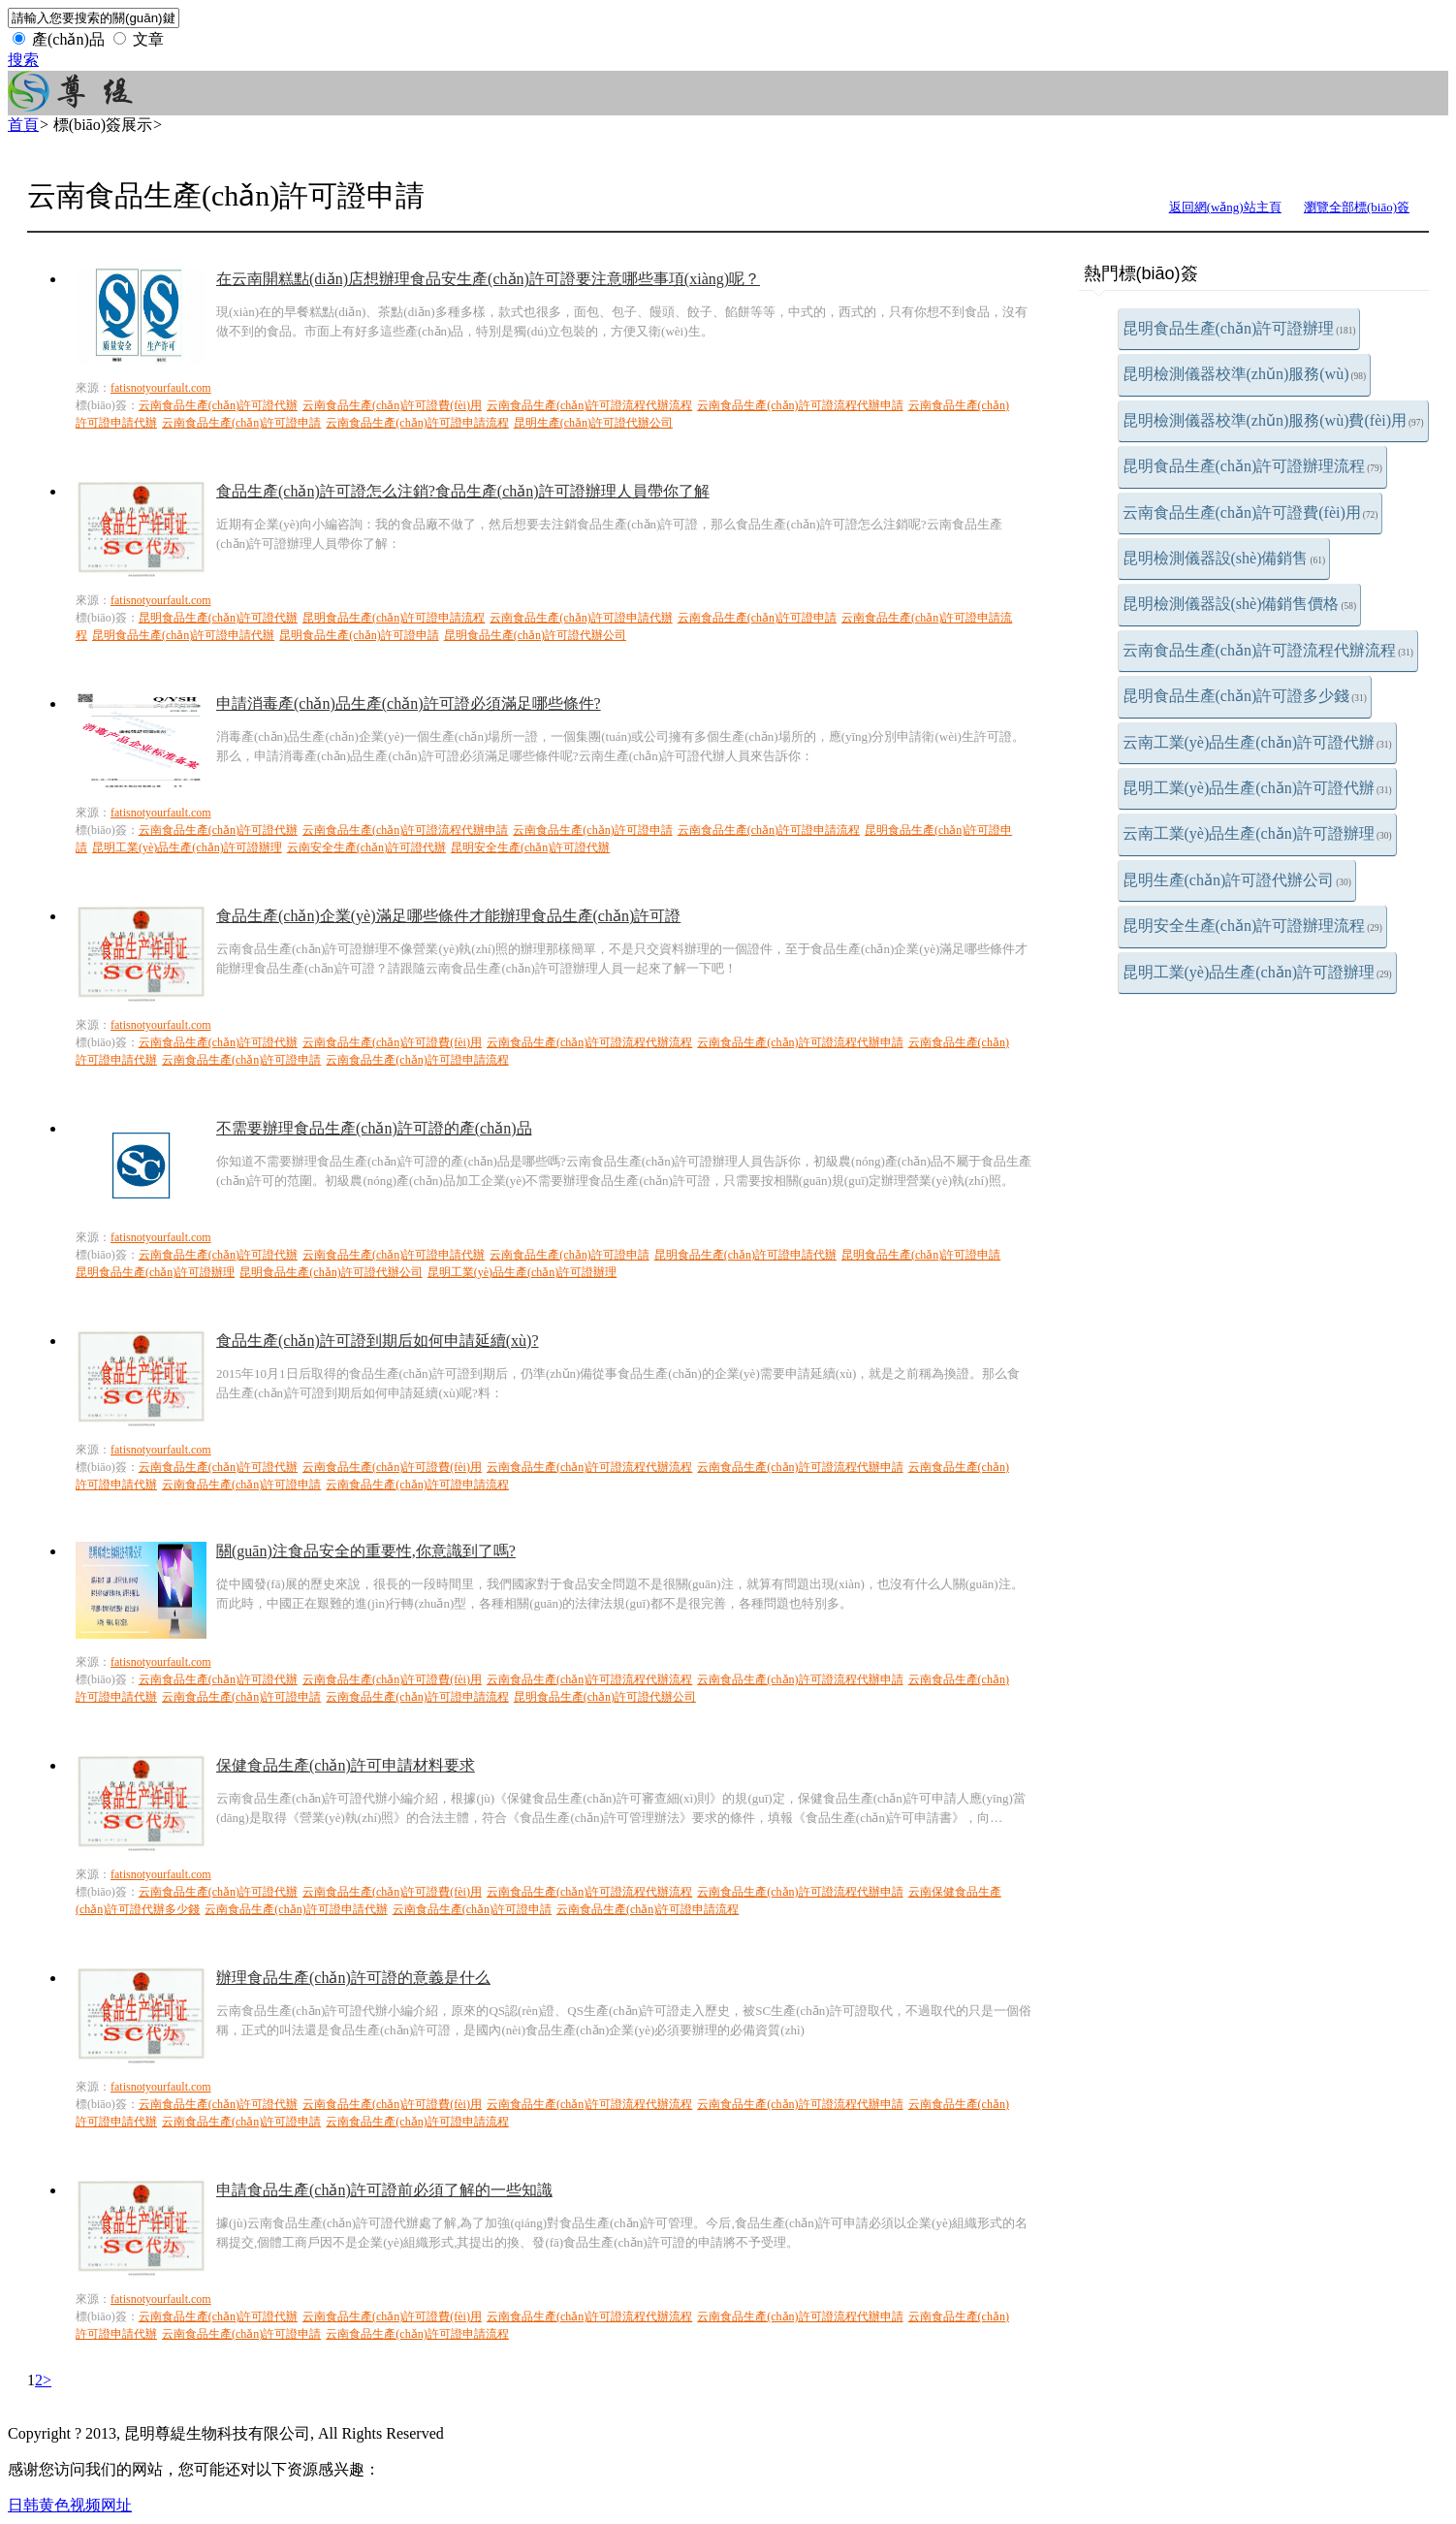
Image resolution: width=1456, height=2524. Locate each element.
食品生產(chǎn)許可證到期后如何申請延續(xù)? (377, 1340)
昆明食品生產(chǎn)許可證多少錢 (1245, 695)
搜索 (23, 59)
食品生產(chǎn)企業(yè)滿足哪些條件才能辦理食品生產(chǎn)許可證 (448, 916)
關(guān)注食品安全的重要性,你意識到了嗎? (366, 1551)
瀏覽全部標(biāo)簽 (1356, 207)
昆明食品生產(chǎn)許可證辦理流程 (1252, 466)
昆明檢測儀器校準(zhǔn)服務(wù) (1245, 374)
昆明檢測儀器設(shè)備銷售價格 (1240, 603)
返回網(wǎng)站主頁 (1225, 207)
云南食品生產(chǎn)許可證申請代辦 (581, 617)
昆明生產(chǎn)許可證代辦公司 (1237, 880)
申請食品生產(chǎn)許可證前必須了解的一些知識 (384, 2190)
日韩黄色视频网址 (70, 2505)
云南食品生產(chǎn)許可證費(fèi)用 (1250, 512)
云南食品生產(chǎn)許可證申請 (241, 423)
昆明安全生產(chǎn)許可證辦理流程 (1252, 925)
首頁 (23, 124)
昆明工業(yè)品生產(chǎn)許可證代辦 (1257, 788)
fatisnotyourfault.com (161, 388)
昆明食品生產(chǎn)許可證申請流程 (393, 617)
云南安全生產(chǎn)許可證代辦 (366, 847)
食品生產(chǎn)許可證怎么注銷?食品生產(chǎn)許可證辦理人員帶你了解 (463, 491)
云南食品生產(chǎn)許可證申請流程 (417, 423)
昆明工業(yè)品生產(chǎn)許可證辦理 (1257, 972)
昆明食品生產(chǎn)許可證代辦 (218, 617)
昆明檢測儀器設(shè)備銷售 (1224, 558)
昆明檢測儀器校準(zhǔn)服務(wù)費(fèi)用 (1273, 420)
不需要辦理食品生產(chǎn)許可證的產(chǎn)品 (374, 1128)
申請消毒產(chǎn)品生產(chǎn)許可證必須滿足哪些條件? (408, 703)
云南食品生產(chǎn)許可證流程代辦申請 (799, 405)
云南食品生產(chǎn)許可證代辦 (218, 405)
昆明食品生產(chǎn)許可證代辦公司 (535, 635)
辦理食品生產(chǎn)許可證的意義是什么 (353, 1977)
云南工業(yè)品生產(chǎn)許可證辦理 (1257, 833)
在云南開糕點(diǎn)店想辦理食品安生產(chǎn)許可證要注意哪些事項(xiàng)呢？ (488, 279)
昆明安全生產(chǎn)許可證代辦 (530, 847)
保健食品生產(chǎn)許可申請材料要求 (345, 1765)
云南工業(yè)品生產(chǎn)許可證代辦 (1257, 742)
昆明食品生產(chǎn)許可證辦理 (1239, 328)
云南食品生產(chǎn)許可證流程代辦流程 (1268, 650)
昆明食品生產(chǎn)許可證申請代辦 (183, 635)
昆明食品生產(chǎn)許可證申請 (358, 635)
